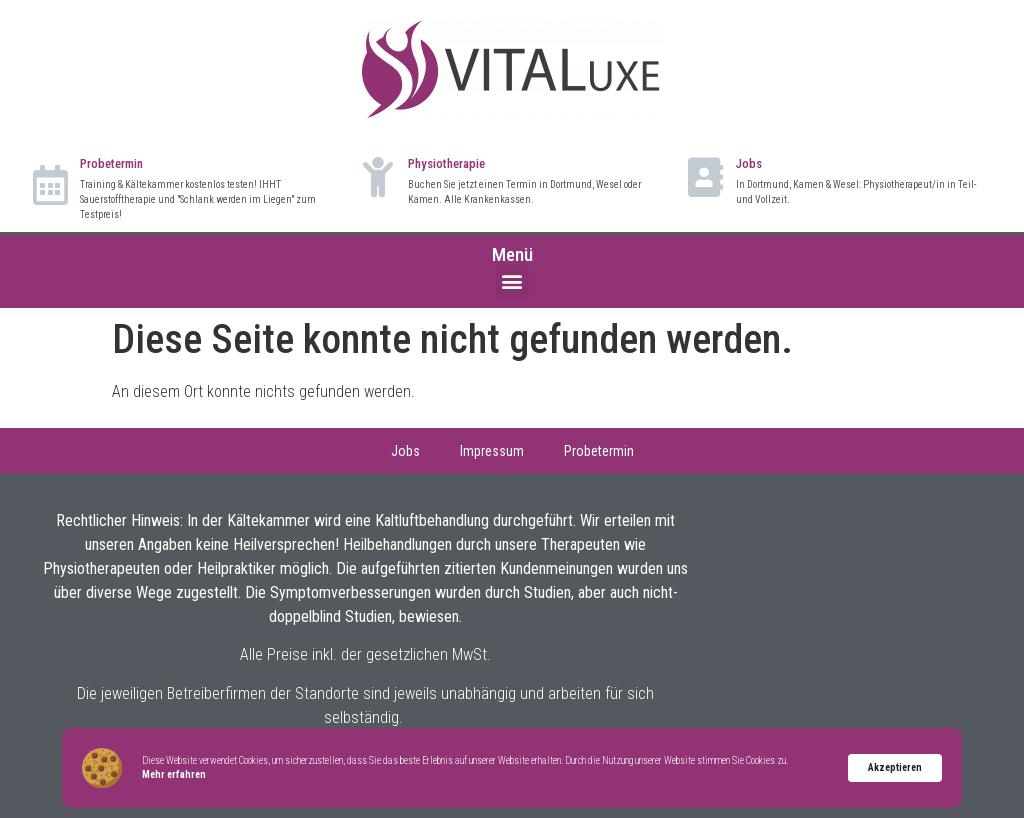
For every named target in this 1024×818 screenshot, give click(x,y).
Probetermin (111, 163)
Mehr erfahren (174, 774)
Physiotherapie (446, 163)
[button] (512, 281)
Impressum (492, 451)
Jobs (749, 163)
